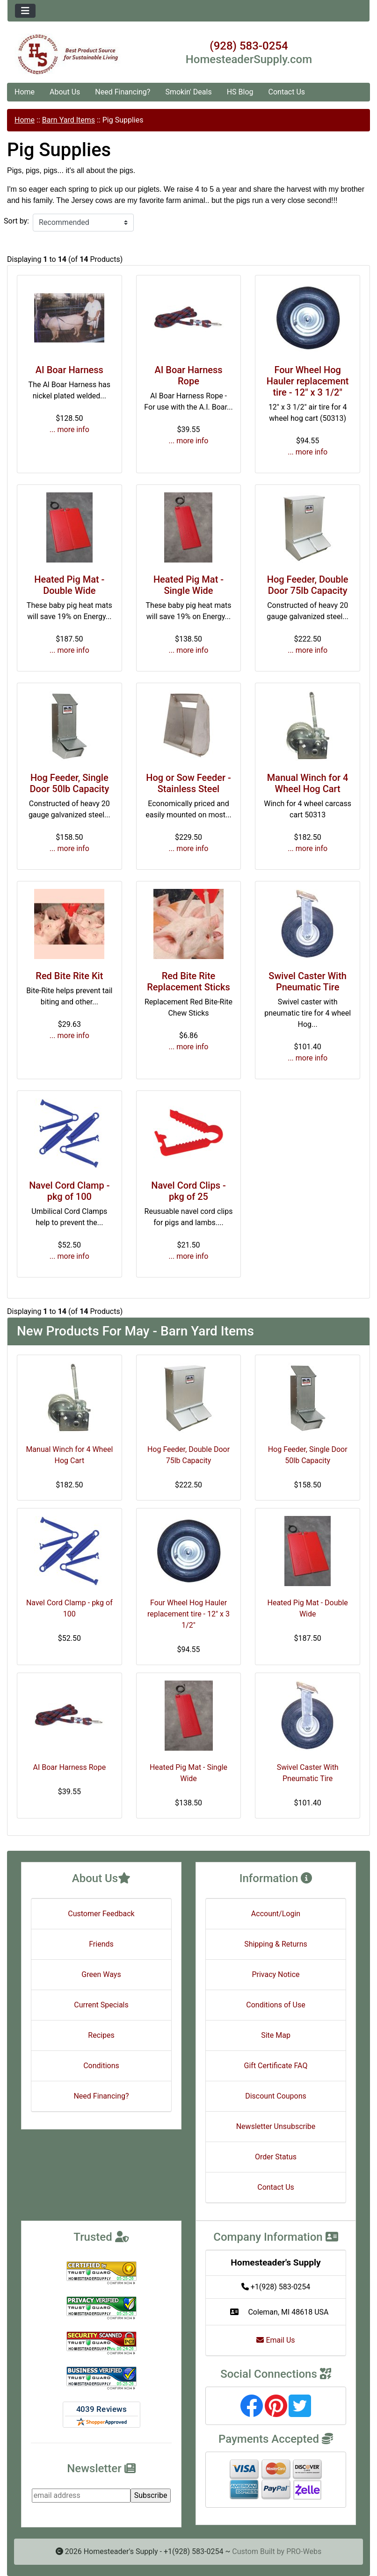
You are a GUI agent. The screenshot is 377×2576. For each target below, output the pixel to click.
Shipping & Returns (275, 1944)
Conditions (101, 2065)
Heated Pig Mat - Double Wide (69, 585)
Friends (101, 1944)
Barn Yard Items (68, 119)
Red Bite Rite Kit (69, 975)
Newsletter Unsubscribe (276, 2126)
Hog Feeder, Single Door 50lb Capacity (69, 783)
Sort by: (16, 220)
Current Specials (101, 2004)
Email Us (275, 2340)
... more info (69, 429)
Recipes (101, 2035)
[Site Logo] (67, 54)
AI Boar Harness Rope (188, 375)
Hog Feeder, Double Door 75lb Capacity (307, 585)
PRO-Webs (303, 2551)
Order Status (276, 2156)
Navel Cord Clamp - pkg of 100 (69, 1191)
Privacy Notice (275, 1974)
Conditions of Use (275, 2004)
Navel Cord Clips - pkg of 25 (188, 1191)
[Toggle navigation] (25, 11)
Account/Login (275, 1913)
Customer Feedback (101, 1913)
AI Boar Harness (69, 369)
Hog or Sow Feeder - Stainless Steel (188, 783)
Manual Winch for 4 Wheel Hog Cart (307, 783)
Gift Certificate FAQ (276, 2065)
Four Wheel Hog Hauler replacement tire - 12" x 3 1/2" (308, 381)
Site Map (275, 2035)
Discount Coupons (275, 2096)
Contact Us (286, 91)
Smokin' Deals (188, 91)
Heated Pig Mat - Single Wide (188, 585)
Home (24, 91)
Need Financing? (122, 91)
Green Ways (101, 1974)
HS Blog (240, 91)
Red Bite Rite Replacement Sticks (188, 981)
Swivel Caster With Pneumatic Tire (307, 981)
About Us (65, 91)
